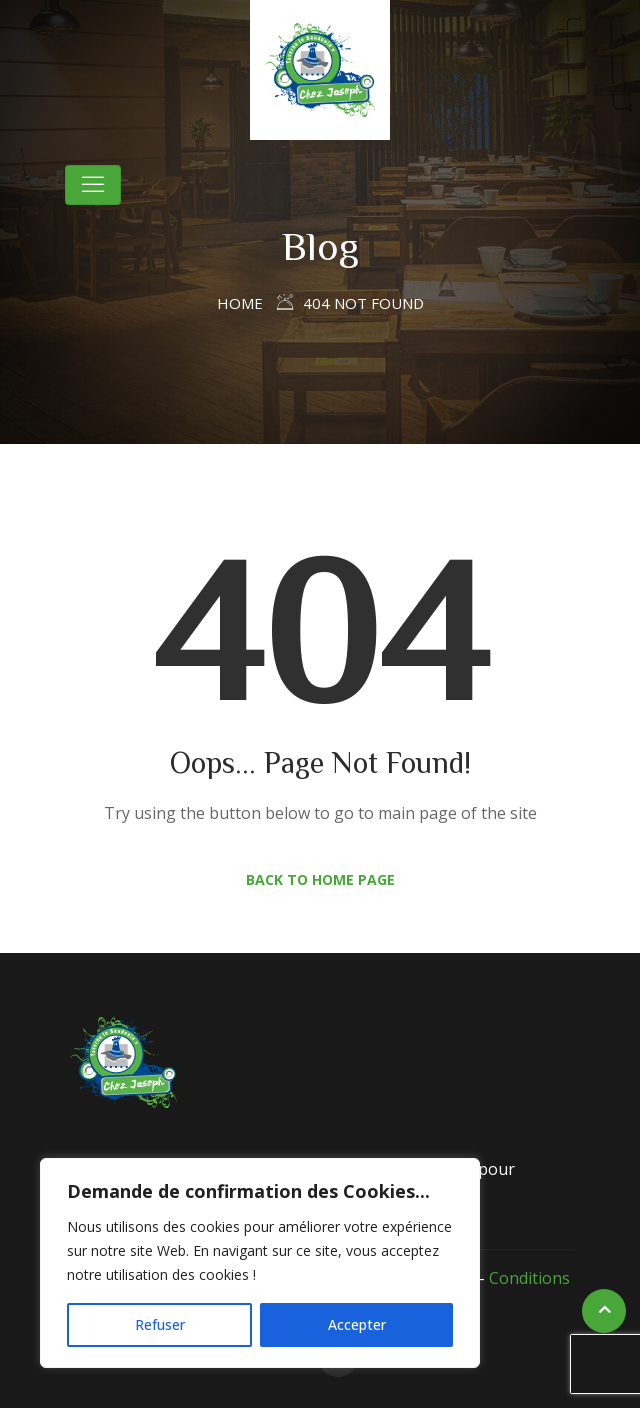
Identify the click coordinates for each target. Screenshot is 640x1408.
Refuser (160, 1324)
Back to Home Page (320, 879)
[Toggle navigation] (93, 185)
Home (240, 303)
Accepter (357, 1324)
